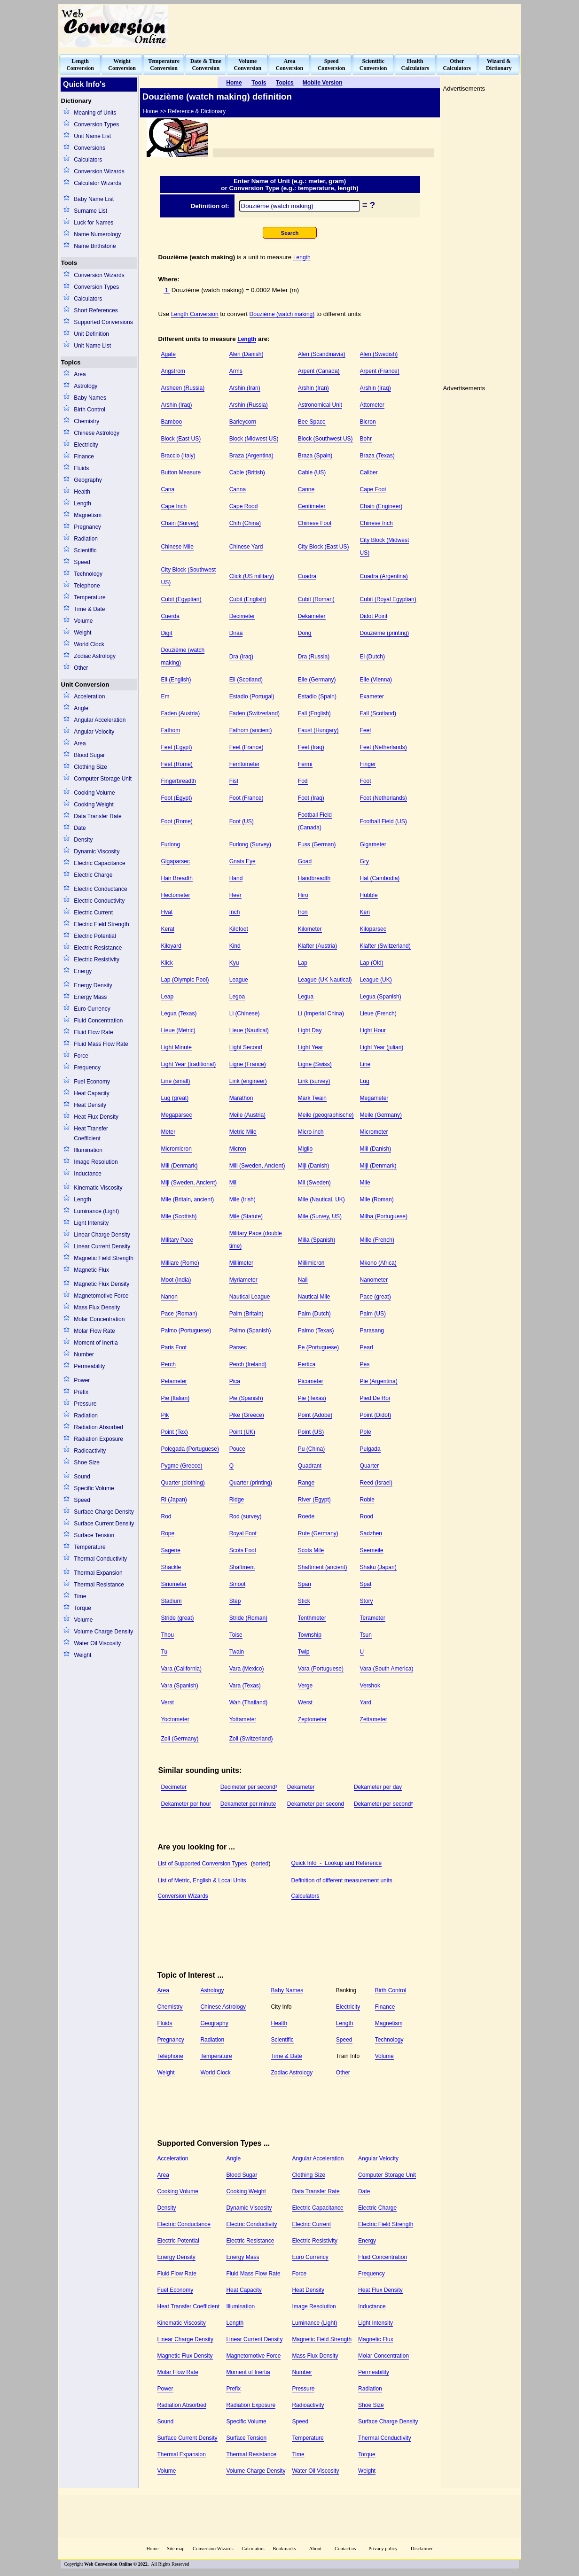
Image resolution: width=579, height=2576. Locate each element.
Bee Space (312, 421)
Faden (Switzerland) (254, 713)
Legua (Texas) (179, 1013)
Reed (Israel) (376, 1482)
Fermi (305, 764)
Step (235, 1601)
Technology (88, 574)
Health (82, 491)
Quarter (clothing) (183, 1482)
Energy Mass (90, 997)
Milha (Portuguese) (383, 1216)
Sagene (170, 1550)
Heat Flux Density (96, 1117)
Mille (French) (377, 1240)
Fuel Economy (92, 1081)
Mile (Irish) (242, 1199)
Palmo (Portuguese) (186, 1330)
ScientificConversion (373, 64)
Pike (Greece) (246, 1415)
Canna (237, 489)
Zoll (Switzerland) (251, 1738)
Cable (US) (312, 472)
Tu (164, 1651)
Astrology (85, 386)
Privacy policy (383, 2548)
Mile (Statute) (246, 1216)
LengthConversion (80, 64)
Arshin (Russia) (248, 405)
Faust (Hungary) (318, 730)
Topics (71, 362)
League (238, 979)
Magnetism (88, 515)
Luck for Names (93, 222)
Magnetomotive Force (101, 1295)
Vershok (370, 1685)
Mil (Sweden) (314, 1182)
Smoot (237, 1584)
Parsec (238, 1347)
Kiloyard (171, 946)
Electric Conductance (100, 889)
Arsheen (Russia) (183, 388)
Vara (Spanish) (179, 1685)
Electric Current (93, 912)
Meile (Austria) (247, 1115)
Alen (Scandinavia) (321, 354)
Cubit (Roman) (316, 599)
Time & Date (89, 609)
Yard (365, 1702)
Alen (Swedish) (379, 354)
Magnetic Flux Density (101, 1284)
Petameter (174, 1381)
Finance (84, 456)
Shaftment (242, 1567)
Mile (365, 1182)
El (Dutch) (372, 656)
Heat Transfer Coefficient (91, 1133)
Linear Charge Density (102, 1234)
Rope (168, 1533)
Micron (237, 1148)
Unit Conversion (85, 684)
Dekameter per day (378, 1787)
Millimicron (311, 1263)
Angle (81, 708)
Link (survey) (314, 1081)
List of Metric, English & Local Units (202, 1880)
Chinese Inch (376, 523)
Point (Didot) (375, 1415)
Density (83, 839)
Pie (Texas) (312, 1398)
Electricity (86, 444)
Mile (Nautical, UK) (321, 1199)
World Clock (89, 644)
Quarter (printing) (250, 1482)
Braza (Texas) (377, 455)
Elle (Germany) (317, 679)
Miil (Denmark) (179, 1165)
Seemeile (371, 1550)
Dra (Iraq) (241, 656)
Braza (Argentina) (251, 455)
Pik (165, 1415)
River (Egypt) (314, 1499)
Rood (367, 1516)
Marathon (241, 1098)
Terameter (372, 1618)
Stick (304, 1601)
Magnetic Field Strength (103, 1258)
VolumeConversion (248, 64)
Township (309, 1635)
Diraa (236, 633)
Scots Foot (242, 1550)
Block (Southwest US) (325, 438)
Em (165, 696)
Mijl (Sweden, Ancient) (189, 1182)
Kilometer (310, 929)
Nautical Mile (314, 1296)
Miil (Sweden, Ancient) (257, 1165)
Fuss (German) (317, 844)
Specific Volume (94, 1488)
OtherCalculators (457, 64)
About (315, 2548)
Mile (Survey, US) (320, 1216)
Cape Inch (174, 506)
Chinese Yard (246, 546)
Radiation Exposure (98, 1439)
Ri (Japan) (174, 1499)
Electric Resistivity (96, 959)
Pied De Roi (375, 1398)
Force (81, 1055)
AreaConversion (290, 64)
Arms (236, 371)
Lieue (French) (378, 1013)
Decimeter (242, 616)
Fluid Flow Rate (93, 1032)
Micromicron (176, 1148)
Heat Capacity (91, 1093)
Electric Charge (93, 875)
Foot (365, 781)
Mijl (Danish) (313, 1165)
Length (82, 503)
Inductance (88, 1173)
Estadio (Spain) (317, 696)
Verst (167, 1702)
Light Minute (176, 1047)
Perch (168, 1364)
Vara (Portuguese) (321, 1668)
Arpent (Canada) (319, 371)
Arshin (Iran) (244, 388)
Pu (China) (311, 1449)
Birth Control (89, 409)
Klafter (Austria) (317, 946)
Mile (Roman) (377, 1199)
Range (306, 1482)
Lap (302, 962)
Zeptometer (312, 1719)
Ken (365, 912)
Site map (176, 2548)
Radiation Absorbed (98, 1427)
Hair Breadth (177, 878)
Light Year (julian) (382, 1047)
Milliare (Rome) (180, 1263)
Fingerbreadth (178, 781)
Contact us (346, 2548)
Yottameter (243, 1719)
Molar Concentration (99, 1319)
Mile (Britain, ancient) (187, 1199)
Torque (82, 1608)
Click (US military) (251, 576)
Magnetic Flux (91, 1270)
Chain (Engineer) (381, 506)
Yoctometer (175, 1719)
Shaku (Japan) (378, 1567)
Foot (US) (241, 821)
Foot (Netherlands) (383, 798)
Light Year (310, 1047)
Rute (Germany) (318, 1533)
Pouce (237, 1449)
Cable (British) (247, 472)
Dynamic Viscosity (96, 851)
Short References (95, 310)
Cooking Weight (94, 804)
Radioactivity (90, 1450)
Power (82, 1380)
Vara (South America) (387, 1668)
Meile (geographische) (326, 1115)
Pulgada (370, 1449)
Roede (306, 1516)
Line (365, 1064)
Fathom (170, 730)
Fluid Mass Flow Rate (101, 1044)
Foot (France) (246, 798)
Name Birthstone (95, 246)
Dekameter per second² (383, 1804)
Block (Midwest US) (254, 438)
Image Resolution (95, 1162)
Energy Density (93, 985)
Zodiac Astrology (95, 656)
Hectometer (175, 895)
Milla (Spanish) (316, 1240)
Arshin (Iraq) (375, 388)
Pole (365, 1432)
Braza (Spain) (315, 455)
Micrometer (374, 1132)
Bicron (368, 421)
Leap (167, 996)
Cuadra (307, 576)
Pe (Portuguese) (318, 1347)
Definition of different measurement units (341, 1880)
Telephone (87, 585)
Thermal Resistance (99, 1584)
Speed (82, 562)
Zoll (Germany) (180, 1738)
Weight (82, 632)
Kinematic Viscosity (98, 1187)
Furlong (170, 844)
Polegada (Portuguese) (190, 1449)
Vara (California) (181, 1668)
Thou (167, 1635)
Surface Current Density (104, 1523)
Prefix (81, 1392)
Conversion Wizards (99, 171)
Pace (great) (375, 1296)
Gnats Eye (242, 861)
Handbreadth (314, 878)
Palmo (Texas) (316, 1330)
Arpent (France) (379, 371)
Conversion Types (96, 124)
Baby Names (90, 398)
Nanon (169, 1296)
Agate (168, 354)
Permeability (89, 1366)
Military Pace (177, 1240)
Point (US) (311, 1432)
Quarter (369, 1465)
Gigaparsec (175, 861)
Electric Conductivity (99, 900)
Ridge (236, 1499)
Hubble (369, 895)
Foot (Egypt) (176, 798)
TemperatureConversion (164, 64)
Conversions (89, 148)
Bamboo (171, 421)
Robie (367, 1499)
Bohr (366, 438)
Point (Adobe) (315, 1415)
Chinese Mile (177, 546)
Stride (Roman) (248, 1618)
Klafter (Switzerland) (385, 946)
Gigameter (373, 844)
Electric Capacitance (99, 863)
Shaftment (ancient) (322, 1567)
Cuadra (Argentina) (384, 576)
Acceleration (89, 696)
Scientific (85, 550)
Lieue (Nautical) (249, 1030)
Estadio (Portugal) (251, 696)
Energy (83, 971)
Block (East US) (181, 438)
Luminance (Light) (96, 1211)
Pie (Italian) (175, 1398)
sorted (260, 1863)
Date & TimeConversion (205, 64)
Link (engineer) (248, 1081)
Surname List (90, 211)
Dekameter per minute (248, 1804)
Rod (166, 1516)
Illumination (88, 1150)
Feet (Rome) (177, 764)
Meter (168, 1132)
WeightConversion (122, 64)
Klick (167, 962)
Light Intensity (91, 1223)
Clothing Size (90, 767)
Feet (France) (246, 747)
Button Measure (181, 472)
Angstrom (173, 371)
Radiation (86, 538)
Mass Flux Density (97, 1307)
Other (81, 668)
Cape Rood (243, 506)
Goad (305, 861)
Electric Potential (95, 936)
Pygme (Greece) (182, 1465)
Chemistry (86, 421)
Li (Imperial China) (321, 1013)
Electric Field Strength (101, 924)
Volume (83, 621)
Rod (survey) (245, 1516)
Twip (304, 1651)
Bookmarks (284, 2548)
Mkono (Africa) (378, 1263)
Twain (236, 1651)
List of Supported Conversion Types (202, 1863)
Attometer (372, 405)
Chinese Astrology (96, 433)
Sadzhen (371, 1533)
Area (80, 374)
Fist (233, 781)
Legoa (237, 996)
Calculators (88, 159)
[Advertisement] (349, 26)
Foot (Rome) (177, 821)
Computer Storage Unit (103, 778)
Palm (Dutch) (314, 1313)
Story (366, 1601)
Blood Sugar (89, 755)
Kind (235, 946)
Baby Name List (94, 199)
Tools (69, 262)
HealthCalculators (415, 64)
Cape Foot (373, 489)
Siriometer (174, 1584)
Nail (303, 1279)
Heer (235, 895)
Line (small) (175, 1081)
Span (304, 1584)
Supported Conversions (103, 322)
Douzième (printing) (384, 633)
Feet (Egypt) (176, 747)
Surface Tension (94, 1535)
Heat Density (90, 1105)
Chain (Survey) (180, 523)
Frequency (87, 1067)
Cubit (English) (247, 599)
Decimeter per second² (248, 1787)
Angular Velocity (94, 731)
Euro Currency (92, 1009)
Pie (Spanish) (246, 1398)
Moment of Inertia (95, 1342)
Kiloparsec (373, 929)
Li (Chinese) (244, 1013)
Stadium (171, 1601)
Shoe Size (87, 1462)
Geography (88, 480)
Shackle (171, 1567)
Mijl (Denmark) (378, 1165)
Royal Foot (243, 1533)
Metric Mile (243, 1132)
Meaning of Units (95, 112)
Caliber (369, 472)
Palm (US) (373, 1313)
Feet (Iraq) (311, 747)
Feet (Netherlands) (383, 747)
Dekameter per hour (186, 1804)
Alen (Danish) (246, 354)
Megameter (374, 1098)
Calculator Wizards (97, 183)
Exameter (372, 696)
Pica (234, 1381)
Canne (306, 489)
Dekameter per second (315, 1804)
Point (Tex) (174, 1432)
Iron (303, 912)
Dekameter (312, 616)
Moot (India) (176, 1279)
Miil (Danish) (375, 1148)
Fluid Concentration (98, 1020)
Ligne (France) (247, 1064)
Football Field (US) (383, 821)
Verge (305, 1685)
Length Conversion (195, 314)
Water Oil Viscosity (97, 1643)
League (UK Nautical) (325, 979)
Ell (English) (176, 679)
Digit (166, 633)
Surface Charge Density (103, 1511)
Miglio (305, 1148)
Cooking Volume (94, 792)
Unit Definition (91, 334)
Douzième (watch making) (282, 314)
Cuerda (170, 616)
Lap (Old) (371, 962)
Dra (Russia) (313, 656)
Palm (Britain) (246, 1313)
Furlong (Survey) (250, 844)
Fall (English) (314, 713)
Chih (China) (245, 523)
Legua (305, 996)
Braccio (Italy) (178, 455)
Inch (234, 912)
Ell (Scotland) (246, 679)
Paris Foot (174, 1347)
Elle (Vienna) (376, 679)
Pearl (366, 1347)
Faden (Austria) (180, 713)
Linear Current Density (102, 1246)
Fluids (81, 468)
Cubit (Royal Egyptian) (388, 599)
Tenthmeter (312, 1618)
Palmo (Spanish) (250, 1330)
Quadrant (309, 1465)
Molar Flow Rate (94, 1331)
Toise (236, 1635)
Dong (305, 633)
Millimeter (241, 1263)
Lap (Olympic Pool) (185, 979)
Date (80, 828)
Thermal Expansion (98, 1573)
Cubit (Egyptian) (181, 599)
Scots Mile (311, 1550)
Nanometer (374, 1279)
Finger (368, 764)
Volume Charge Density (103, 1631)
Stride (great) (177, 1618)
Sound (82, 1476)
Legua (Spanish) (380, 996)
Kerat (168, 929)
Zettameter (373, 1719)
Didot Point (374, 616)
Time (80, 1596)
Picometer (310, 1381)
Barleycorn (242, 421)
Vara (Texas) (245, 1685)
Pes (365, 1364)
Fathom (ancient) (250, 730)
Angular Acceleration (99, 720)
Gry (364, 861)
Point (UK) (242, 1432)
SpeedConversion (331, 64)
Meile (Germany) (381, 1115)
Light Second (245, 1047)
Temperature (89, 597)
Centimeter (312, 506)
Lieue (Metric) (178, 1030)
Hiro (303, 895)
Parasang (372, 1330)
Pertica (306, 1364)
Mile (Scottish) (179, 1216)
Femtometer (244, 764)
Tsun (366, 1635)
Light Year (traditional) (188, 1064)
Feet (365, 730)
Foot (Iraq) (311, 798)
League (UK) (376, 979)
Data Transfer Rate (97, 816)
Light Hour (373, 1030)
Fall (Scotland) (378, 713)
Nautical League (249, 1296)
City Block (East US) (323, 546)
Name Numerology (97, 234)
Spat (366, 1584)
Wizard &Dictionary (499, 64)
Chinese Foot (314, 523)
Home (152, 2548)
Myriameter (243, 1279)
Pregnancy (87, 527)
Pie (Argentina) (379, 1381)
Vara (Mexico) (246, 1668)
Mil (232, 1182)
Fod (303, 781)
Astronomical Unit (320, 405)
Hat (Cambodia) (380, 878)
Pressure (85, 1403)
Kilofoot (238, 929)
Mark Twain (312, 1098)
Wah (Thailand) (248, 1702)
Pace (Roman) (179, 1313)
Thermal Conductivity (100, 1558)
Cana (168, 489)
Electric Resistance (98, 947)
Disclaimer (422, 2548)
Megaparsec (176, 1115)
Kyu (234, 962)
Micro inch (311, 1132)
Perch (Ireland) (247, 1364)
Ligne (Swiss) (315, 1064)
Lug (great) (175, 1098)
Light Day (310, 1030)
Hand (236, 878)
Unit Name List (92, 136)
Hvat (167, 912)
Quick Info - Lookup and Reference (336, 1863)
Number (84, 1354)
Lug (364, 1081)
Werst (305, 1702)
